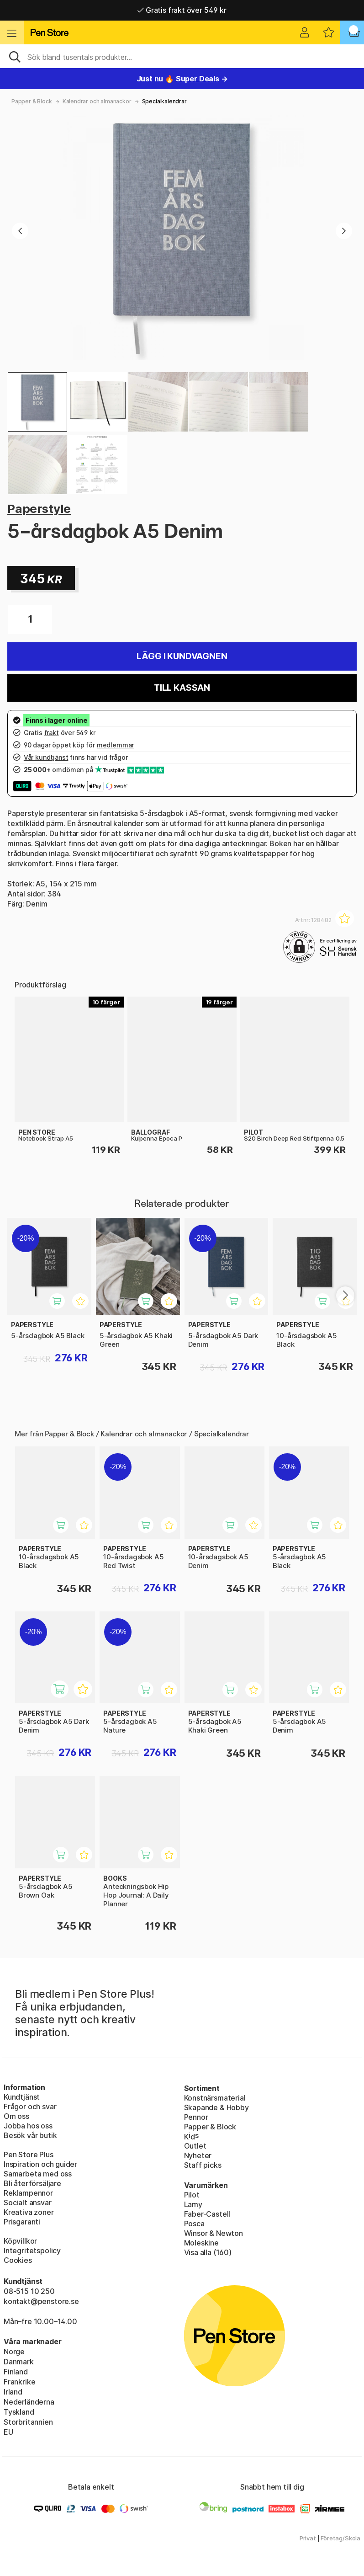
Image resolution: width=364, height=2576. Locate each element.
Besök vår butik (30, 2135)
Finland (16, 2371)
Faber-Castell (207, 2214)
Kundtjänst (22, 2096)
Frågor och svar (30, 2106)
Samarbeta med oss (38, 2173)
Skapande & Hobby (216, 2107)
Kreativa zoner (29, 2212)
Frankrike (19, 2381)
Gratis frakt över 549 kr (181, 10)
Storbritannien (28, 2422)
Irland (13, 2391)
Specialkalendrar (164, 101)
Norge (14, 2351)
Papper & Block (31, 101)
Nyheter (198, 2155)
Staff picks (203, 2165)
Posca (194, 2223)
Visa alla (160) (208, 2252)
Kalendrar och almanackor (97, 101)
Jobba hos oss (28, 2125)
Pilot (192, 2194)
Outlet (195, 2145)
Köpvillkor (20, 2240)
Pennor (196, 2117)
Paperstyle (39, 508)
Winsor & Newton (213, 2233)
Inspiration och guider (40, 2164)
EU (8, 2432)
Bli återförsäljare (32, 2183)
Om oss (16, 2116)
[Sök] (182, 56)
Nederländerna (29, 2401)
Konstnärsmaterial (215, 2097)
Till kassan (182, 688)
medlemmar (115, 745)
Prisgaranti (22, 2221)
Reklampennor (28, 2192)
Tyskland (19, 2411)
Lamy (193, 2204)
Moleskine (201, 2242)
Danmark (19, 2361)
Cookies (18, 2260)
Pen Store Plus (28, 2154)
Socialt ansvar (28, 2202)
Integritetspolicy (32, 2250)
